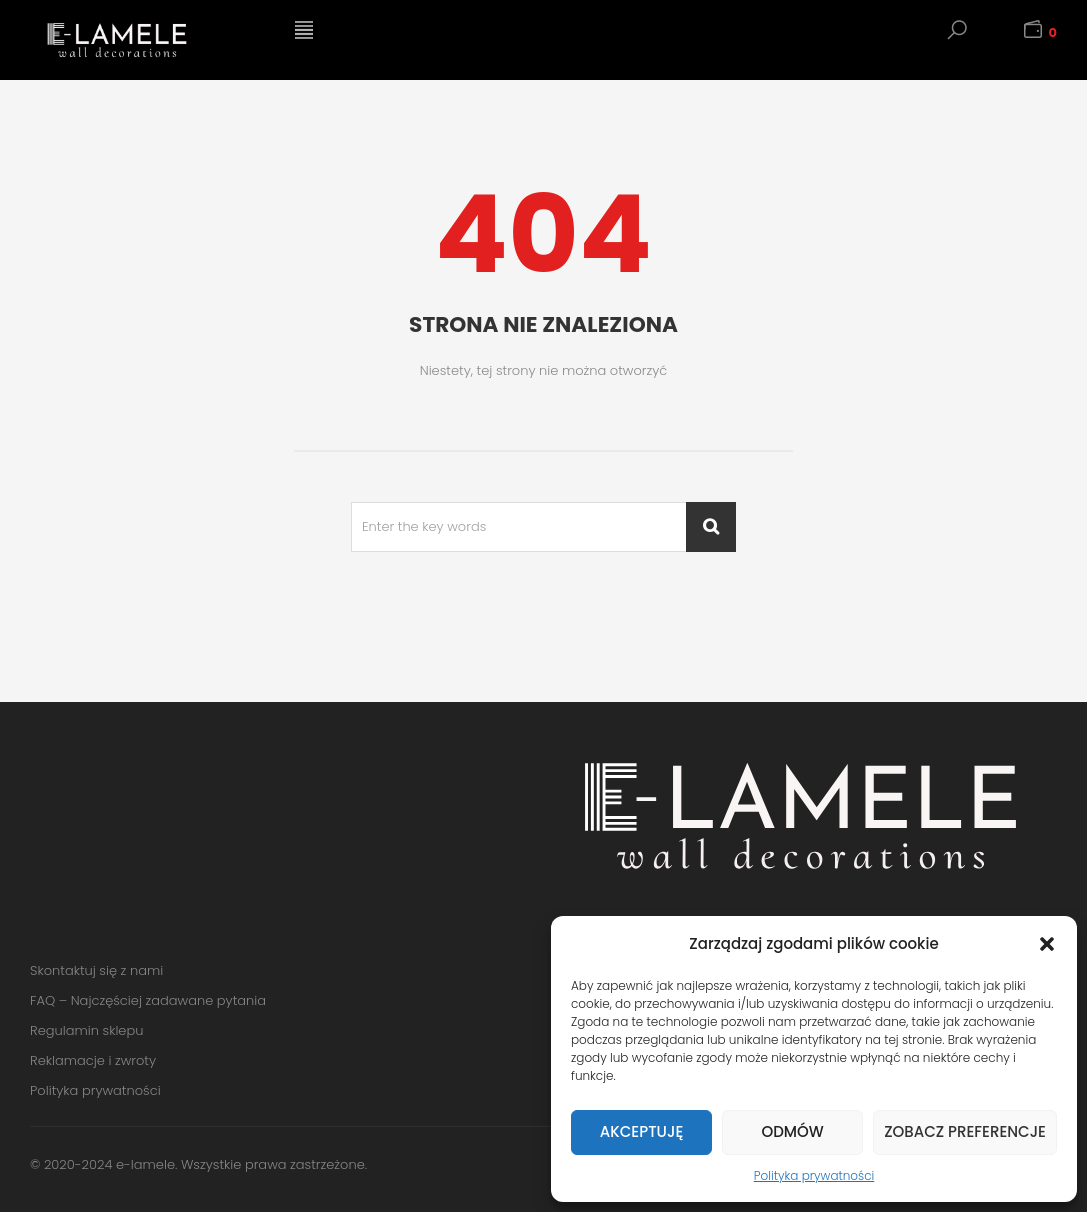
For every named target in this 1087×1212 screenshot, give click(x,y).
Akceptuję (641, 1131)
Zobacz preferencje (965, 1131)
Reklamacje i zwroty (93, 1060)
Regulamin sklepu (86, 1030)
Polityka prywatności (814, 1175)
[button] (1047, 944)
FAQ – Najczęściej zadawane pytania (148, 1000)
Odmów (792, 1131)
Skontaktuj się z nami (96, 970)
